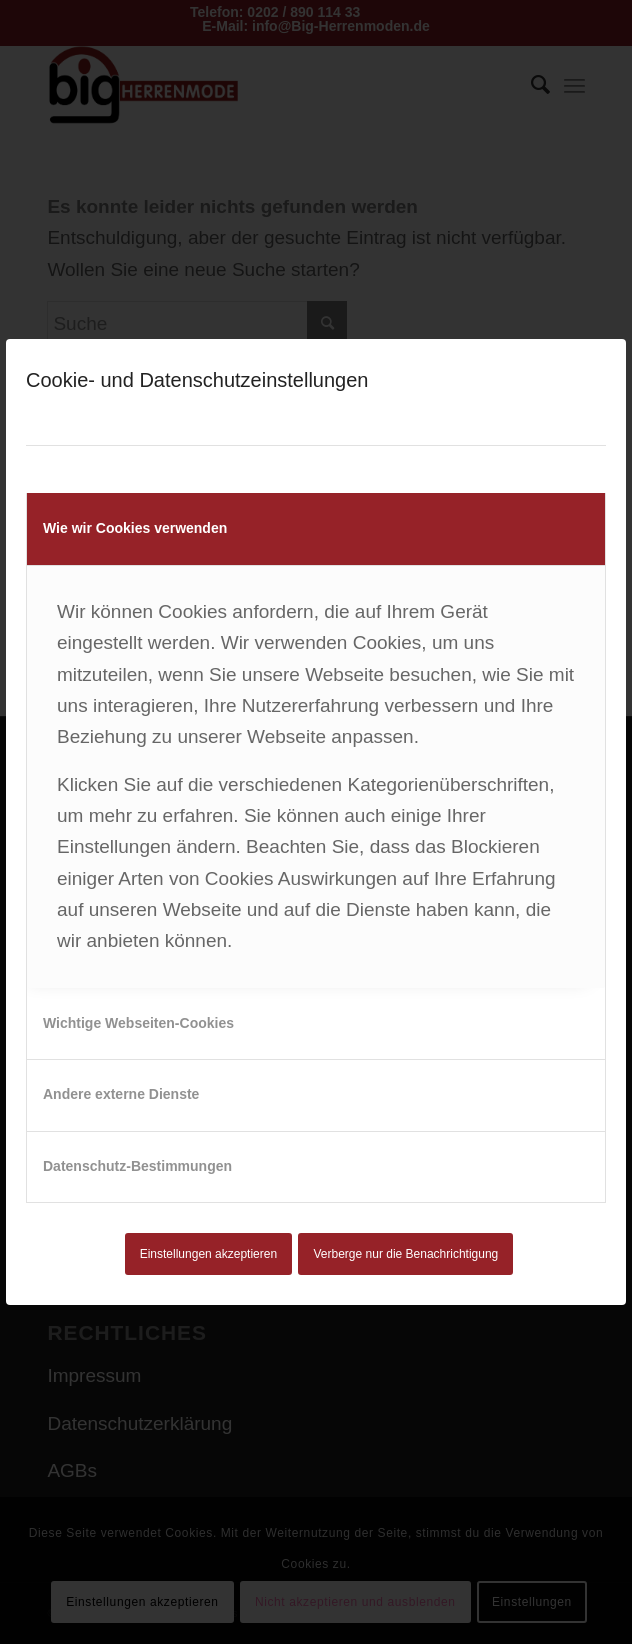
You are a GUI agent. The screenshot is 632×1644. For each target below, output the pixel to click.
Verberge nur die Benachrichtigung (406, 1254)
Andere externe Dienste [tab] (121, 1094)
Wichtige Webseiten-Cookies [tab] (138, 1023)
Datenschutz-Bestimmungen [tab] (137, 1166)
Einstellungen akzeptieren (208, 1254)
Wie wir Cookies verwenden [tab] (135, 528)
